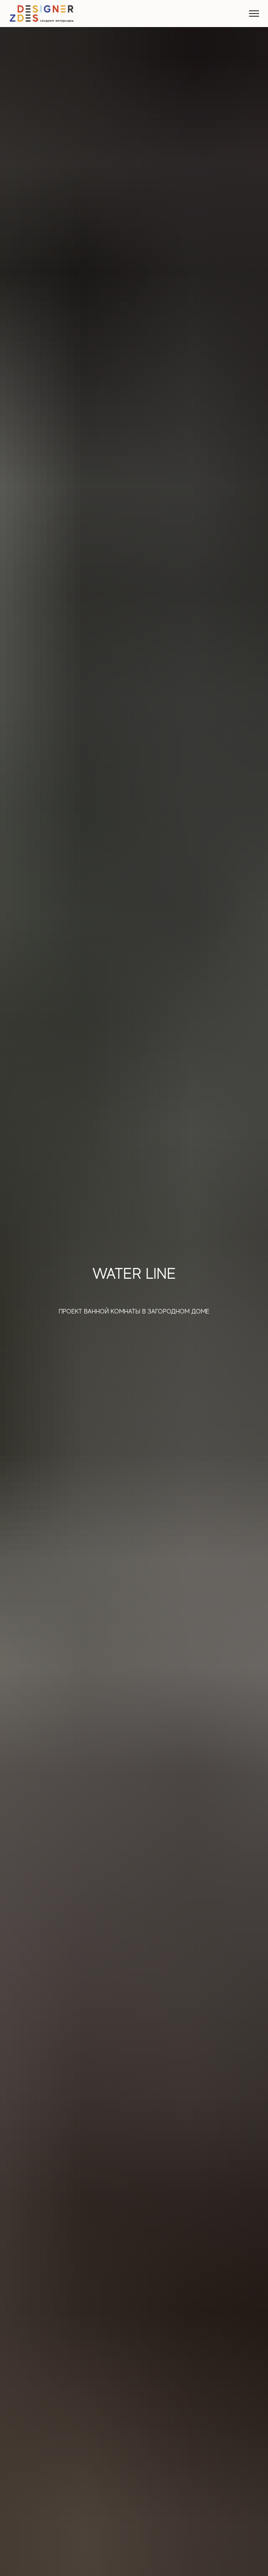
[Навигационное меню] (254, 13)
